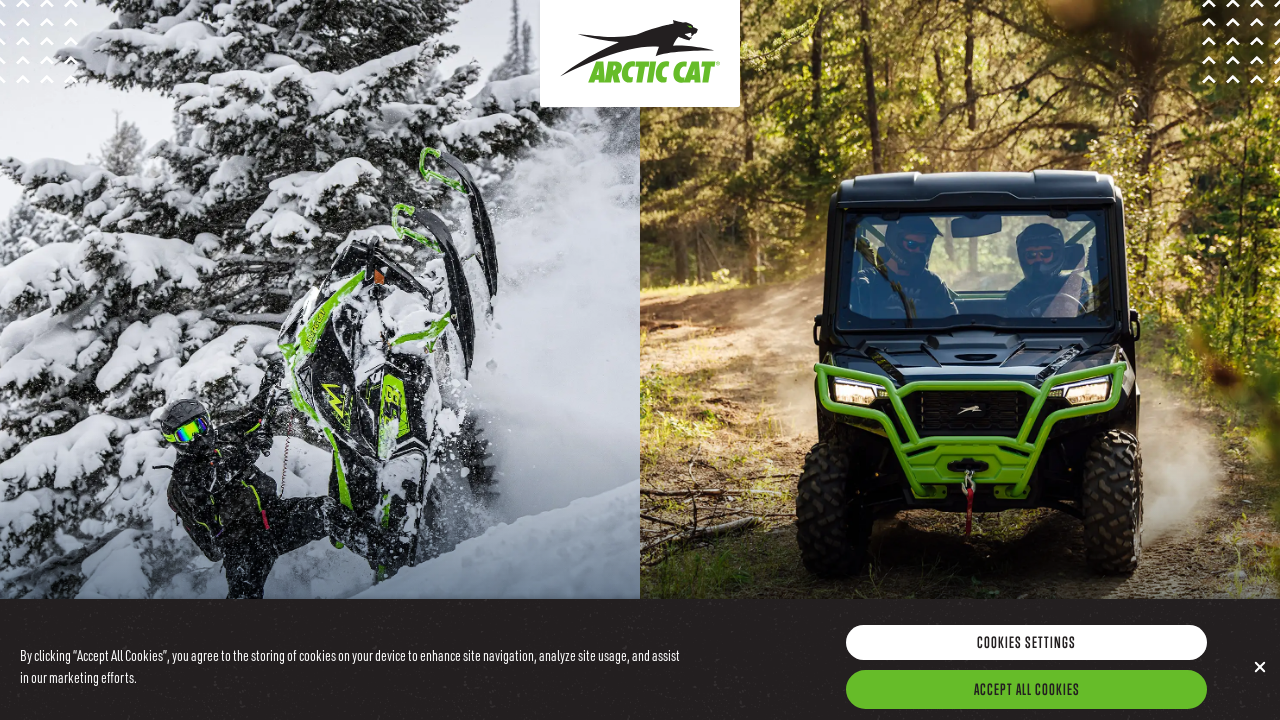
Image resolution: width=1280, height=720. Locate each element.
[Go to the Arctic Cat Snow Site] (320, 360)
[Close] (1260, 672)
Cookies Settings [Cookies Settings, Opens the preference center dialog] (1026, 647)
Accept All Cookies (1027, 694)
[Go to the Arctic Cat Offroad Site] (960, 360)
